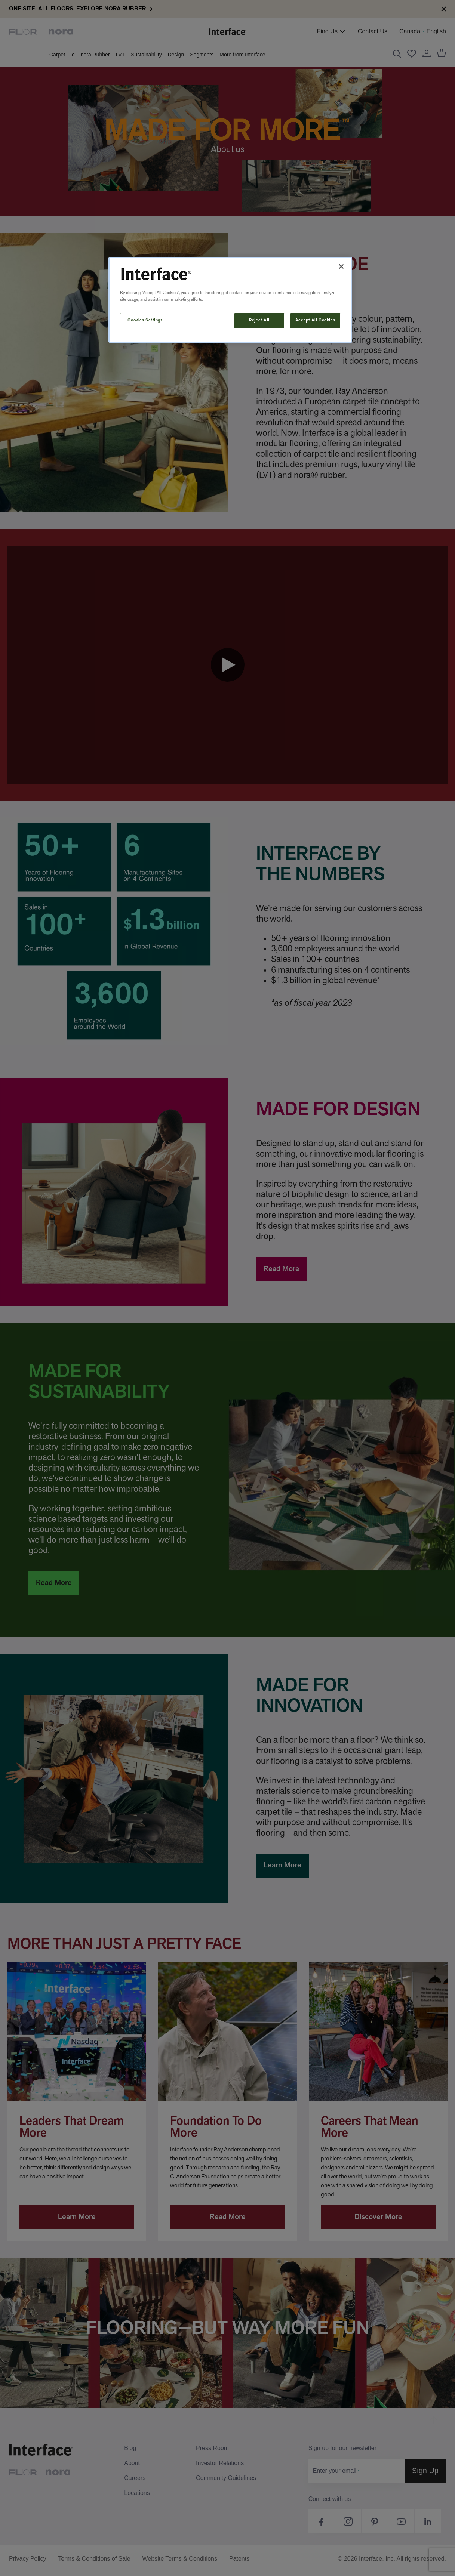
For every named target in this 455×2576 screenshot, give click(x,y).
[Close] (341, 266)
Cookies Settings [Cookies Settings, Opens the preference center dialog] (144, 320)
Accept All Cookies (315, 320)
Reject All (259, 320)
